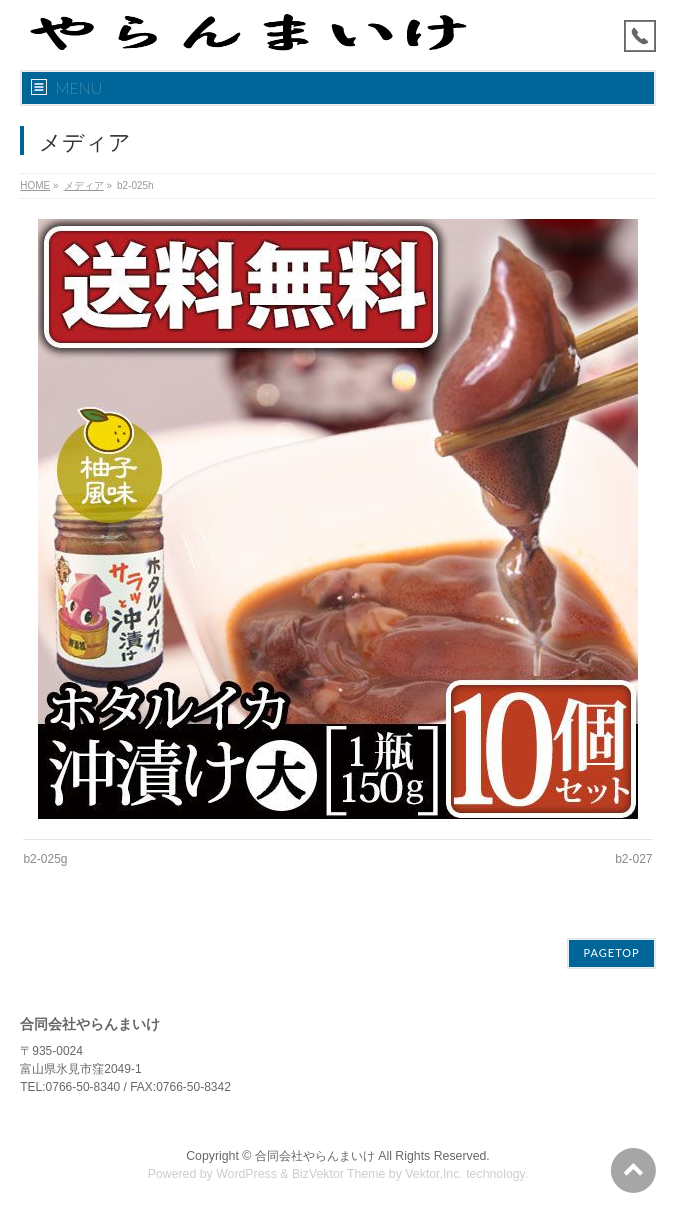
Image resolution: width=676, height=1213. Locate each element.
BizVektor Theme (339, 1174)
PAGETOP (611, 952)
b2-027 (633, 859)
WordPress (246, 1174)
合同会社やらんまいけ (315, 1156)
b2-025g (45, 859)
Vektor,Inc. (434, 1174)
